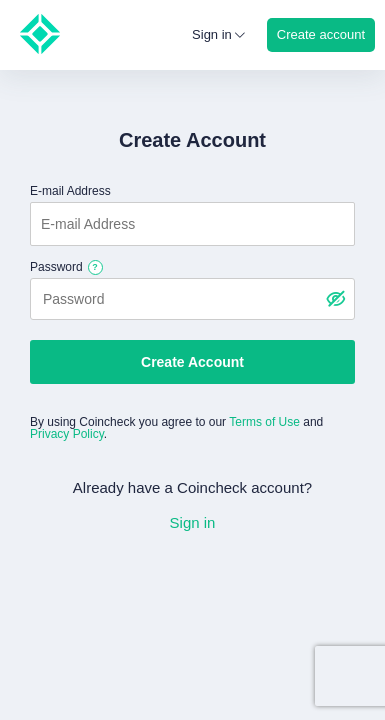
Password (56, 267)
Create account (321, 34)
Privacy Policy (67, 434)
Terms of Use (264, 422)
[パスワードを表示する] (335, 299)
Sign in (193, 522)
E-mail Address (70, 191)
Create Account (192, 362)
